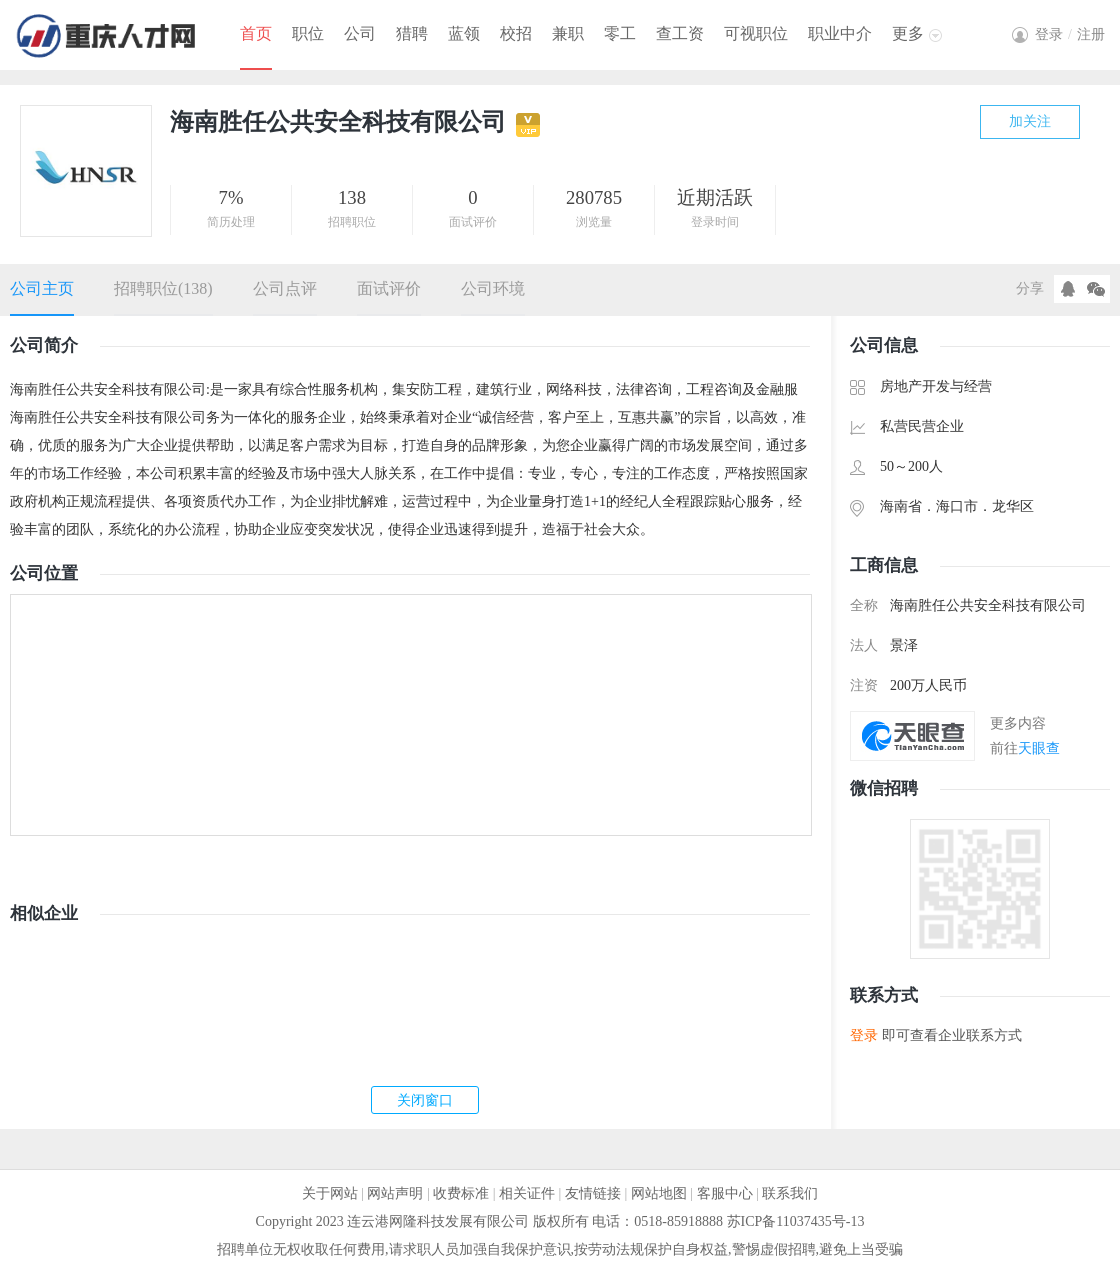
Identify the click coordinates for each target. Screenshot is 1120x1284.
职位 (308, 33)
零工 (620, 33)
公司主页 (42, 288)
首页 (256, 33)
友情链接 (593, 1193)
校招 (516, 33)
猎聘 (412, 33)
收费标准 (461, 1193)
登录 (864, 1035)
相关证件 (527, 1193)
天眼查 (1039, 748)
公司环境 (493, 288)
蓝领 (464, 33)
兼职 (568, 33)
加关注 (1030, 121)
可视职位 (756, 33)
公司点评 (285, 288)
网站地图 (659, 1193)
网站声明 (395, 1193)
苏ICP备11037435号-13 (796, 1221)
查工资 (680, 33)
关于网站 (330, 1193)
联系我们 (790, 1193)
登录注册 (1070, 34)
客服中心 (725, 1193)
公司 (360, 33)
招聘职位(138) (163, 288)
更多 (908, 33)
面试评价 (389, 288)
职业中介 (840, 33)
